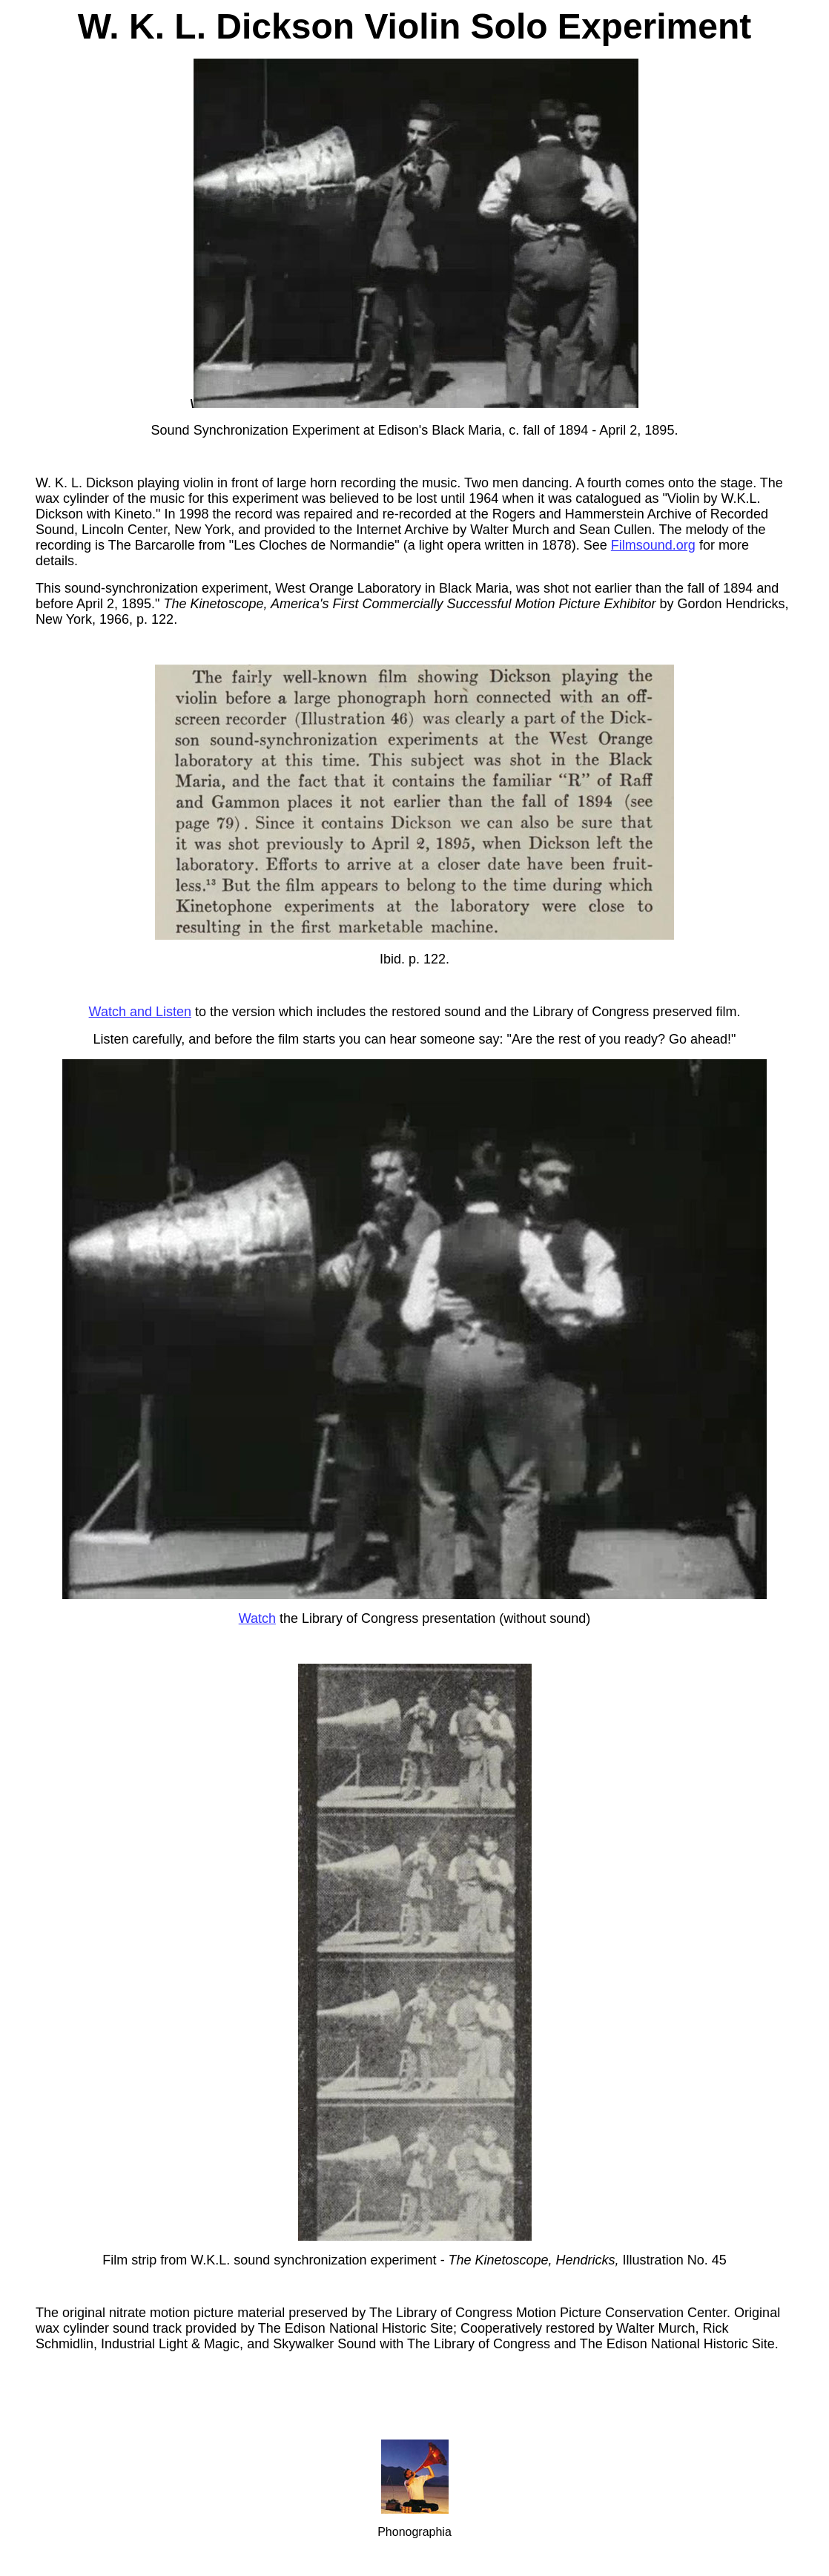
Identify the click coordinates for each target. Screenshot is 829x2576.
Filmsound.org (653, 545)
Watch (257, 1618)
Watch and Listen (140, 1011)
